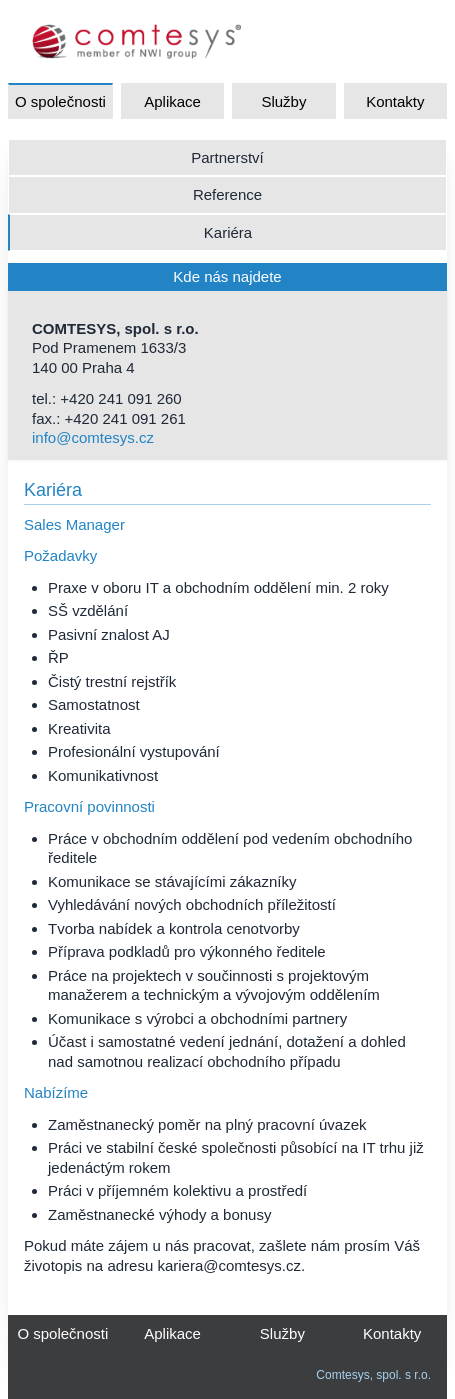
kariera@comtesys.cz (229, 1265)
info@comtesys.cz (93, 437)
